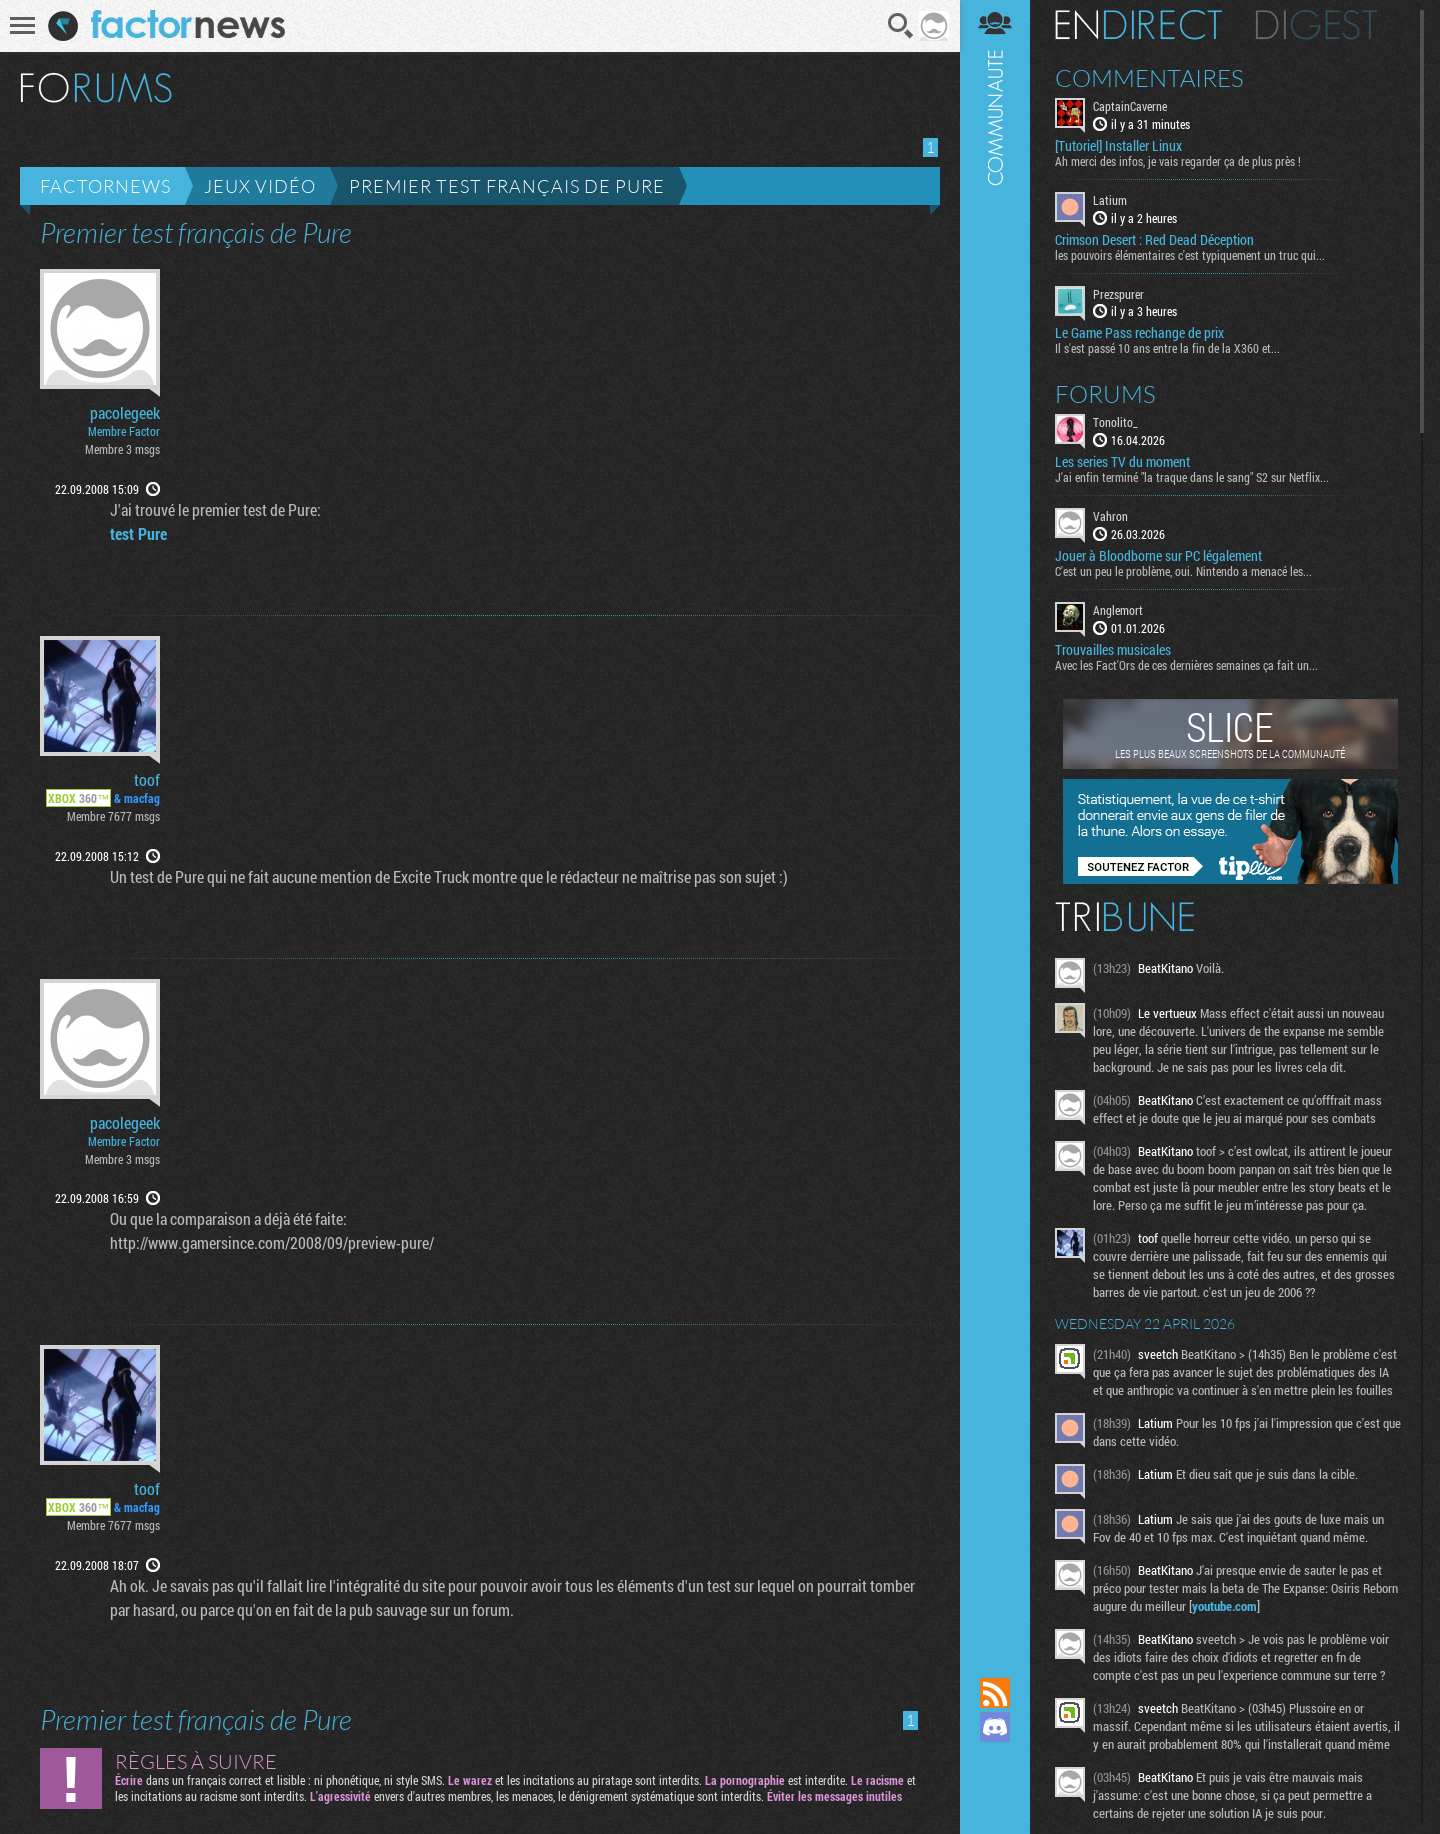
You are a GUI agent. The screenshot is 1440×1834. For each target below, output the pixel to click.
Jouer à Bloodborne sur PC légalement (1158, 556)
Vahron (1110, 516)
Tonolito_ (1115, 422)
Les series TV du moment (1122, 462)
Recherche (901, 26)
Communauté (995, 819)
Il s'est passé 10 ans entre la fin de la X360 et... (1167, 348)
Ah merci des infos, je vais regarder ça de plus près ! (1178, 161)
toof (147, 780)
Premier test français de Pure (507, 186)
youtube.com (1224, 1606)
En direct (1138, 25)
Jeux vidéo (260, 186)
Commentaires (1149, 78)
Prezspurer (1118, 294)
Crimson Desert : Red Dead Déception (1154, 240)
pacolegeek (125, 413)
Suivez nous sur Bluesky (995, 1795)
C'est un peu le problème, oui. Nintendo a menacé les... (1183, 571)
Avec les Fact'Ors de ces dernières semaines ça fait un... (1186, 665)
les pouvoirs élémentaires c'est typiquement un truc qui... (1190, 255)
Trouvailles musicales (1113, 650)
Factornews (105, 186)
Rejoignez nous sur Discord (995, 1727)
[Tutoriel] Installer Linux (1118, 146)
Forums (1105, 394)
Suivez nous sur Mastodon (995, 1761)
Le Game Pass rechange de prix (1139, 333)
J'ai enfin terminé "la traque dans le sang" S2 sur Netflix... (1192, 477)
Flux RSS (995, 1693)
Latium (1110, 200)
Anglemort (1118, 610)
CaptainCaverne (1130, 106)
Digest (1316, 25)
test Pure (138, 533)
